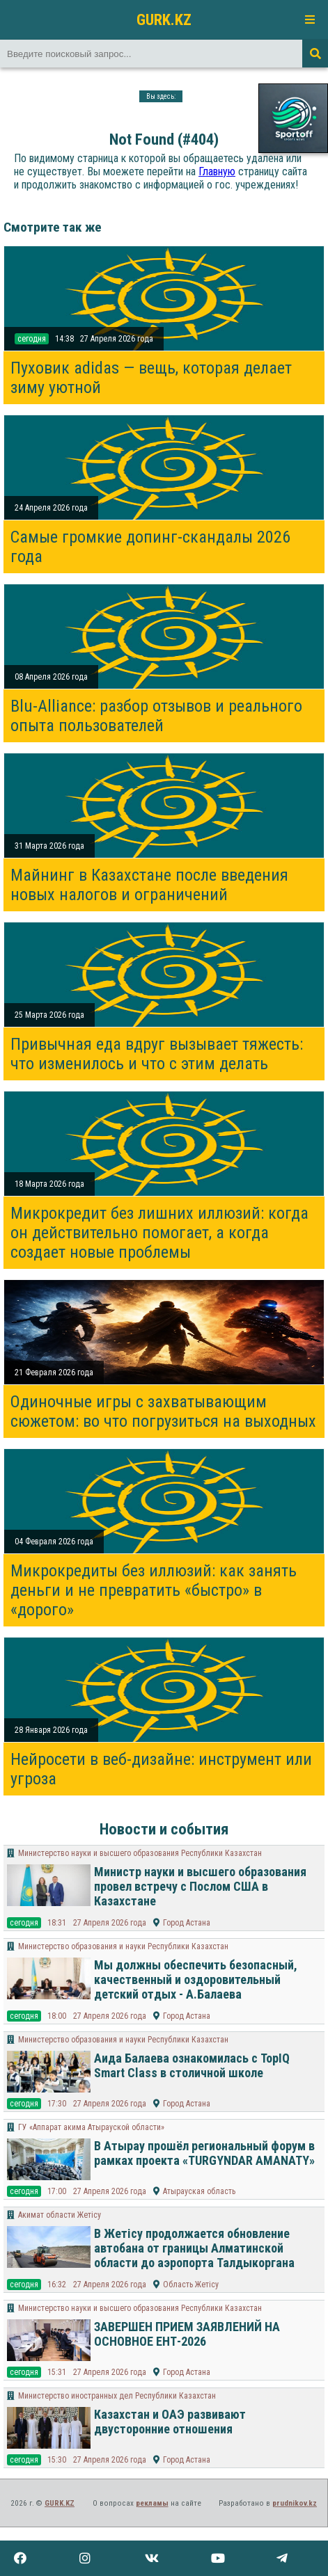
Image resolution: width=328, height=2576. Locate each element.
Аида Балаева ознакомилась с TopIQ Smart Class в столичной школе (192, 2065)
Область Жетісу (191, 2284)
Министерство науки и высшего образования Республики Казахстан (140, 1853)
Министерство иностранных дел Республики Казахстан (117, 2396)
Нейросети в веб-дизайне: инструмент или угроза (161, 1769)
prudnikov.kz (294, 2503)
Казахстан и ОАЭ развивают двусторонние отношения (170, 2421)
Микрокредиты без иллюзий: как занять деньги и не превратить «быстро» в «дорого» (153, 1590)
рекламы (152, 2503)
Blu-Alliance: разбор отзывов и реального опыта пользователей (156, 715)
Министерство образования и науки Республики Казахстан (123, 1946)
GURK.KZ (164, 19)
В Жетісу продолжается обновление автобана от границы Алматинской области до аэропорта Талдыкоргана (194, 2248)
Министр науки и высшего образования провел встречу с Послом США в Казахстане (200, 1886)
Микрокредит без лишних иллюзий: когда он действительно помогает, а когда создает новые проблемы (159, 1232)
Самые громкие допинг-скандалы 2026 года (150, 546)
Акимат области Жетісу (59, 2215)
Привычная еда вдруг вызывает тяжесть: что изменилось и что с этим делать (156, 1053)
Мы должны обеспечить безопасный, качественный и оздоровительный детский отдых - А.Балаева (195, 1979)
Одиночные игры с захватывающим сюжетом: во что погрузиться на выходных (163, 1411)
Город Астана (186, 1923)
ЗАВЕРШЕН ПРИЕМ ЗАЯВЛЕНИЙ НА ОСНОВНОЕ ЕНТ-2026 (187, 2334)
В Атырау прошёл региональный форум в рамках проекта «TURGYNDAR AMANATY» (204, 2153)
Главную (216, 171)
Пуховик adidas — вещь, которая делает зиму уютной (151, 377)
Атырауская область (199, 2191)
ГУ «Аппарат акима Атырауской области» (91, 2127)
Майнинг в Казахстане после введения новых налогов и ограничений (149, 884)
